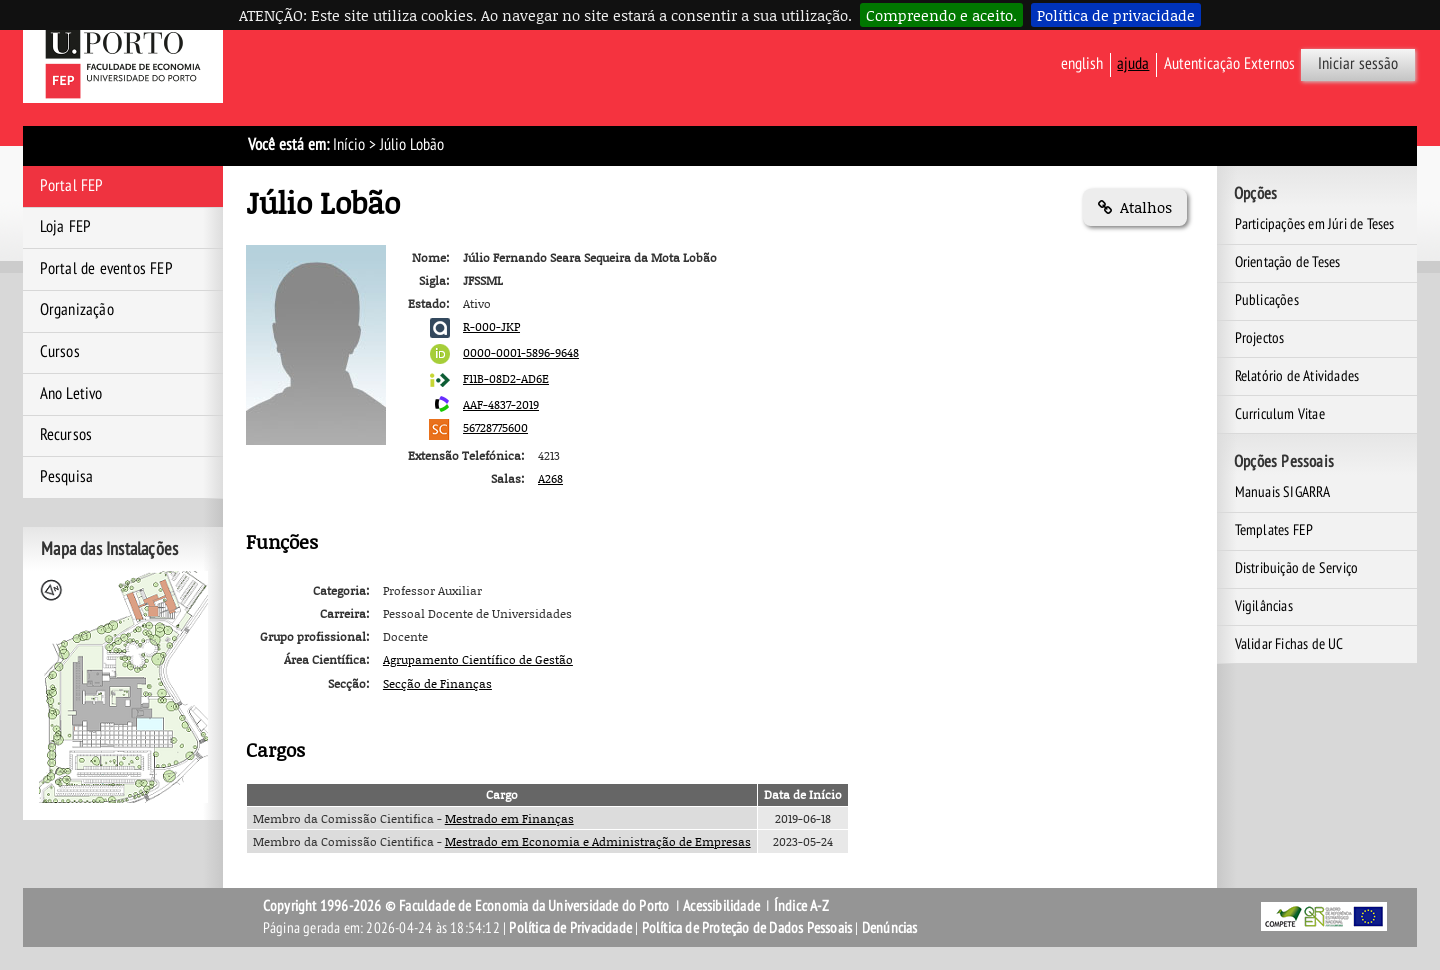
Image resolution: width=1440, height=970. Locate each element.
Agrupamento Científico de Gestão (478, 659)
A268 (550, 478)
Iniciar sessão (1358, 64)
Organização (77, 310)
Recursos (66, 435)
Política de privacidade (1116, 15)
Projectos (1260, 338)
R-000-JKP (491, 326)
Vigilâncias (1264, 606)
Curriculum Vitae (1280, 414)
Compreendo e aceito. (941, 15)
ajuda (1133, 64)
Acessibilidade (721, 906)
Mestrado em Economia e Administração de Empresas (598, 841)
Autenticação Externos (1229, 64)
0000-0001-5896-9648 (521, 352)
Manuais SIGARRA (1283, 492)
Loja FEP (66, 227)
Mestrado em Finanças (509, 818)
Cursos (60, 352)
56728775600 (495, 427)
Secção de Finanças (437, 683)
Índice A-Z (801, 906)
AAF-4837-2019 (501, 404)
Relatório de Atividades (1297, 376)
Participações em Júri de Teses (1315, 224)
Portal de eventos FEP (106, 269)
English (1082, 64)
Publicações (1267, 300)
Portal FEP (72, 186)
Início (349, 145)
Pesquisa (67, 477)
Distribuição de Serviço (1297, 568)
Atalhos (1135, 207)
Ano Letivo (71, 394)
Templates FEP (1274, 530)
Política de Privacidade (570, 928)
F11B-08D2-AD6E (506, 378)
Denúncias (890, 928)
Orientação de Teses (1288, 262)
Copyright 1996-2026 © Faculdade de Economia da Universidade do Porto (466, 906)
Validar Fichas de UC (1289, 644)
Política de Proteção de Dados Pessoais (747, 928)
